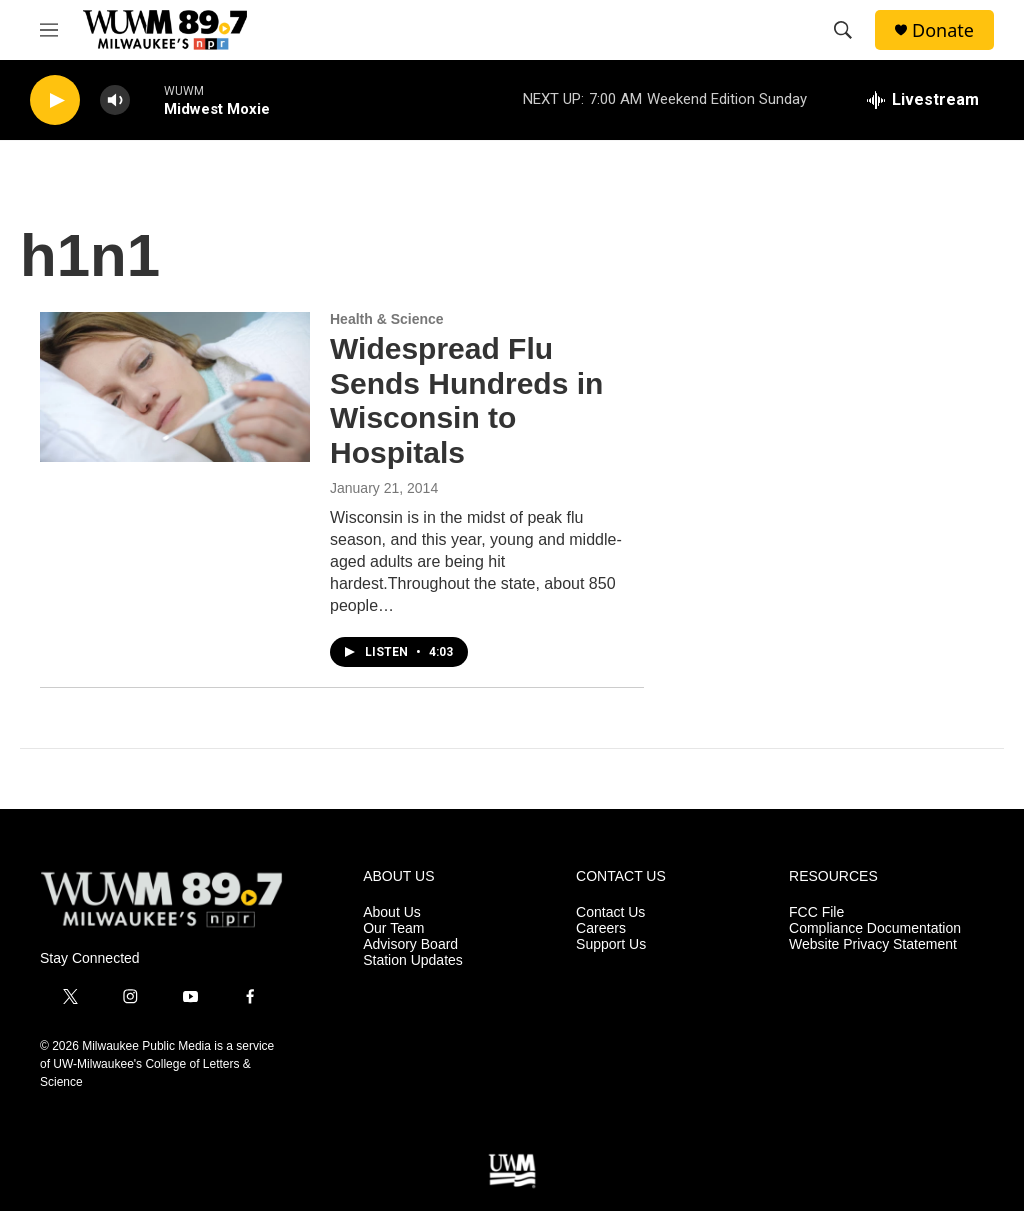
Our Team (393, 928)
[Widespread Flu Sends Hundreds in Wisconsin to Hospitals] (175, 387)
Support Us (611, 944)
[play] (55, 100)
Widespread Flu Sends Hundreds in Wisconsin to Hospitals (466, 400)
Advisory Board (410, 944)
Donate (943, 30)
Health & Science (387, 319)
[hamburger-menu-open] (49, 30)
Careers (601, 928)
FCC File (816, 912)
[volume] (115, 100)
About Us (392, 912)
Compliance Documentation (875, 928)
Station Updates (413, 960)
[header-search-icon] (843, 30)
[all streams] (923, 100)
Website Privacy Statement (873, 944)
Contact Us (610, 912)
